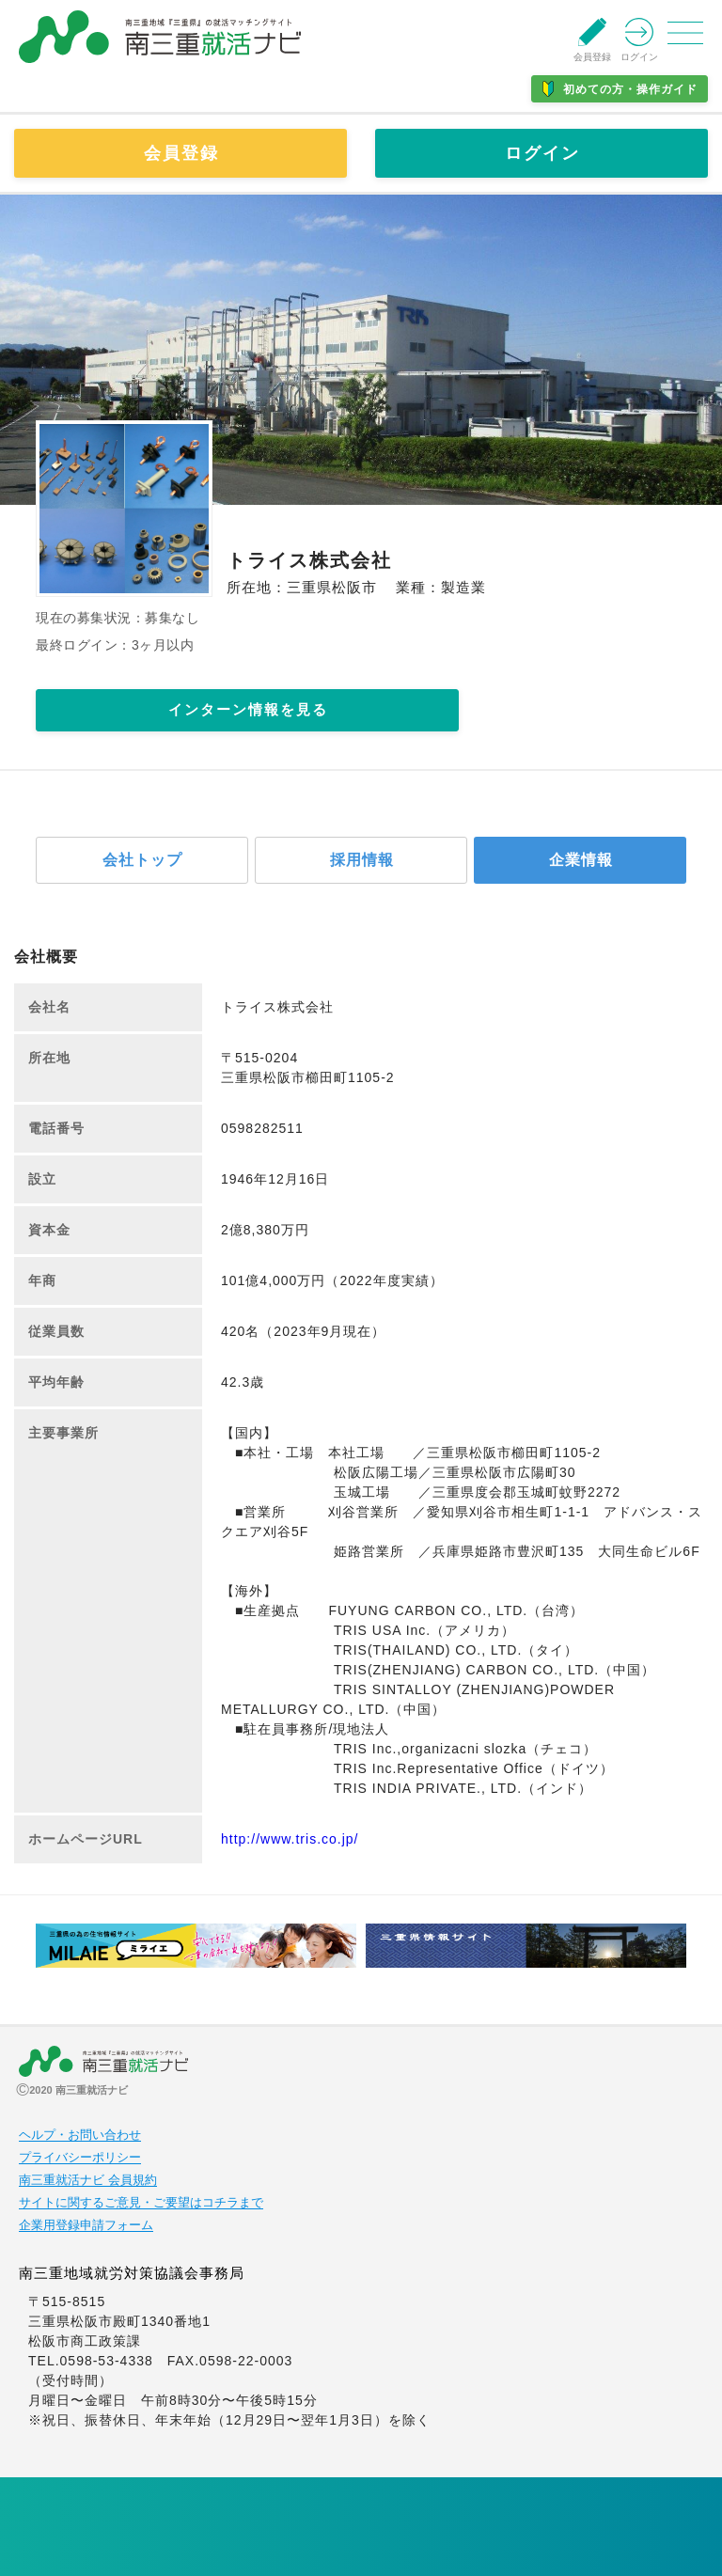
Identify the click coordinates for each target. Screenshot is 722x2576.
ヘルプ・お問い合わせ (80, 2135)
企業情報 (581, 860)
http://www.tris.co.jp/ (289, 1838)
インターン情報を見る (248, 709)
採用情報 (362, 860)
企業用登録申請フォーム (86, 2225)
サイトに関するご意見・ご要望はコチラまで (141, 2202)
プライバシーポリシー (80, 2157)
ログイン (542, 153)
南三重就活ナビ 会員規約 (88, 2180)
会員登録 (181, 153)
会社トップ (142, 860)
